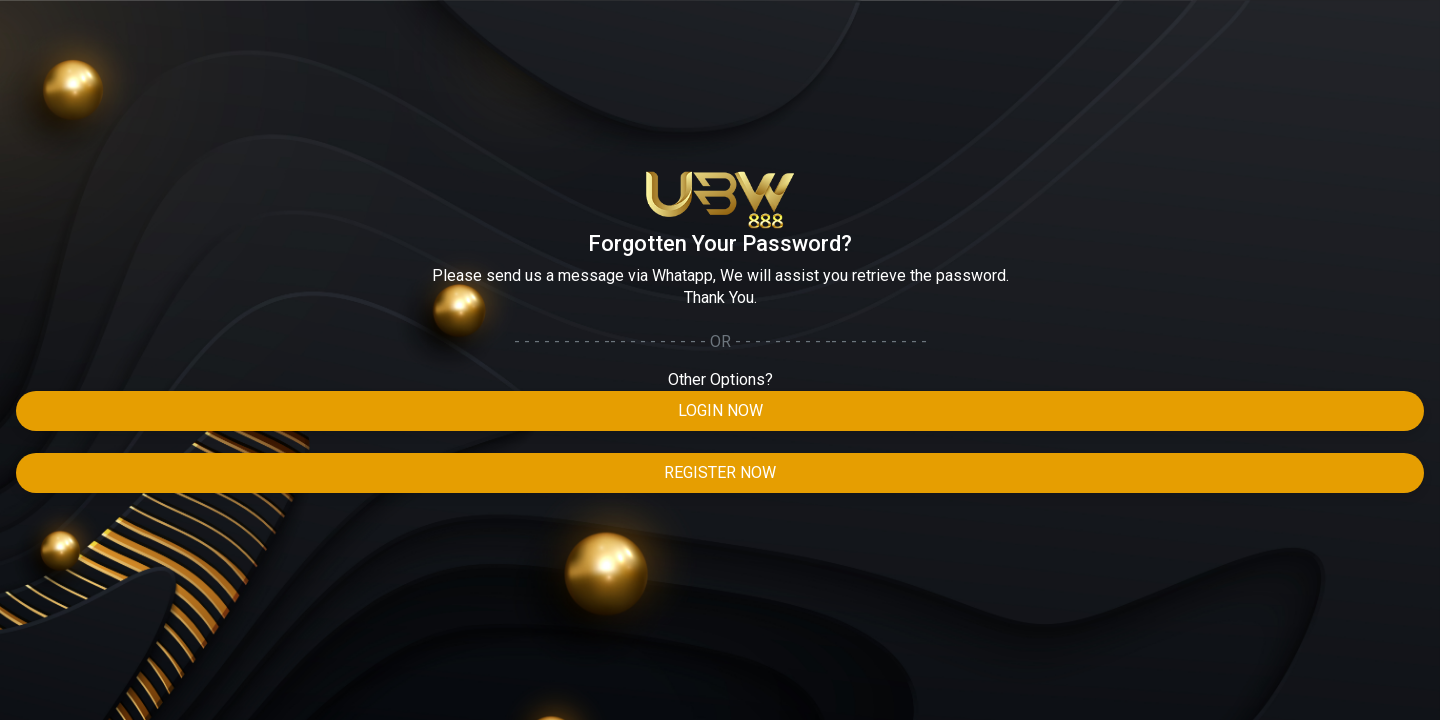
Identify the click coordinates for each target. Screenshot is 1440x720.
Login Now (720, 410)
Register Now (720, 472)
